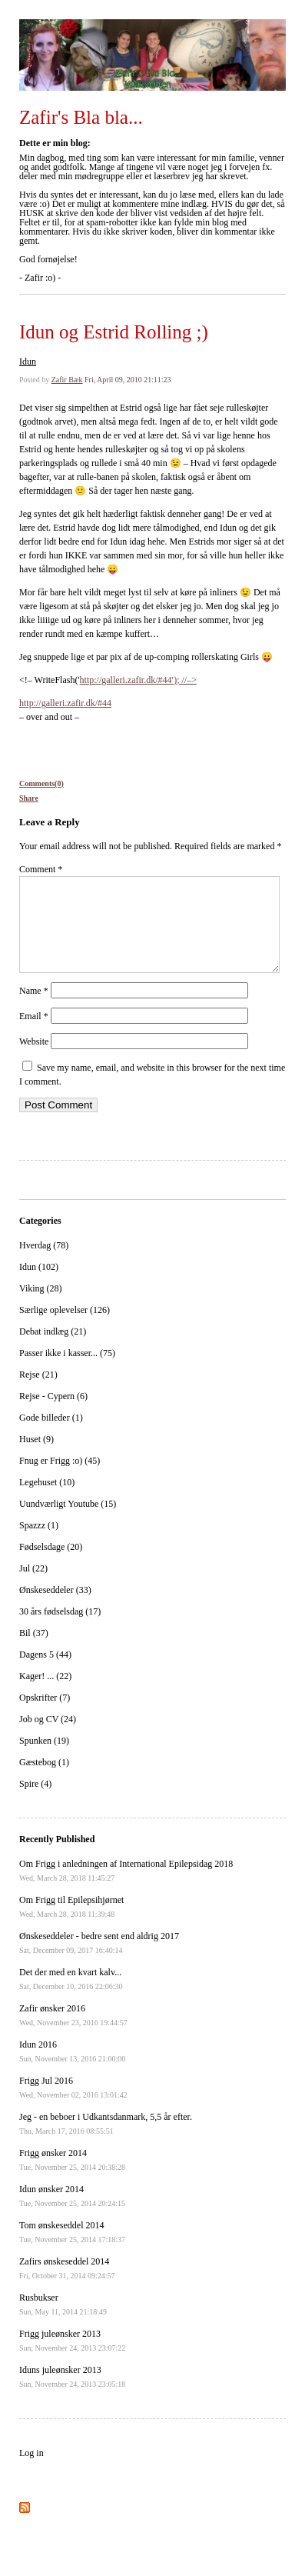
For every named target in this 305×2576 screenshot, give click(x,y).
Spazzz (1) (38, 1543)
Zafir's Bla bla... (81, 117)
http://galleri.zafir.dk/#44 (65, 703)
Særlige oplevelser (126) (64, 1328)
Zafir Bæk (67, 379)
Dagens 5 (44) (45, 1673)
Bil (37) (33, 1651)
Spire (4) (35, 1802)
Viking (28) (40, 1306)
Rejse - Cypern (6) (53, 1414)
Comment (40, 869)
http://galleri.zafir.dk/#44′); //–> (138, 680)
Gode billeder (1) (51, 1436)
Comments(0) (41, 783)
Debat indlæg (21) (52, 1350)
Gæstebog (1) (44, 1780)
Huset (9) (36, 1457)
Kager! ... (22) (45, 1694)
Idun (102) (38, 1285)
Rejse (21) (38, 1393)
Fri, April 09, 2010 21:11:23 (128, 379)
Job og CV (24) (47, 1737)
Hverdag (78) (43, 1263)
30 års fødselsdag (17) (60, 1630)
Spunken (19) (44, 1759)
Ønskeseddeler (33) (55, 1608)
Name (33, 1009)
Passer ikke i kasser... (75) (67, 1371)
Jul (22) (33, 1586)
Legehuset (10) (47, 1500)
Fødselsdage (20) (50, 1565)
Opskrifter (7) (44, 1716)
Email (33, 1034)
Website (33, 1060)
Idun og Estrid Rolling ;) (113, 332)
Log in (31, 2471)
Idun (27, 361)
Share (28, 798)
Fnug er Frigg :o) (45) (59, 1479)
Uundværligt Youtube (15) (67, 1522)
